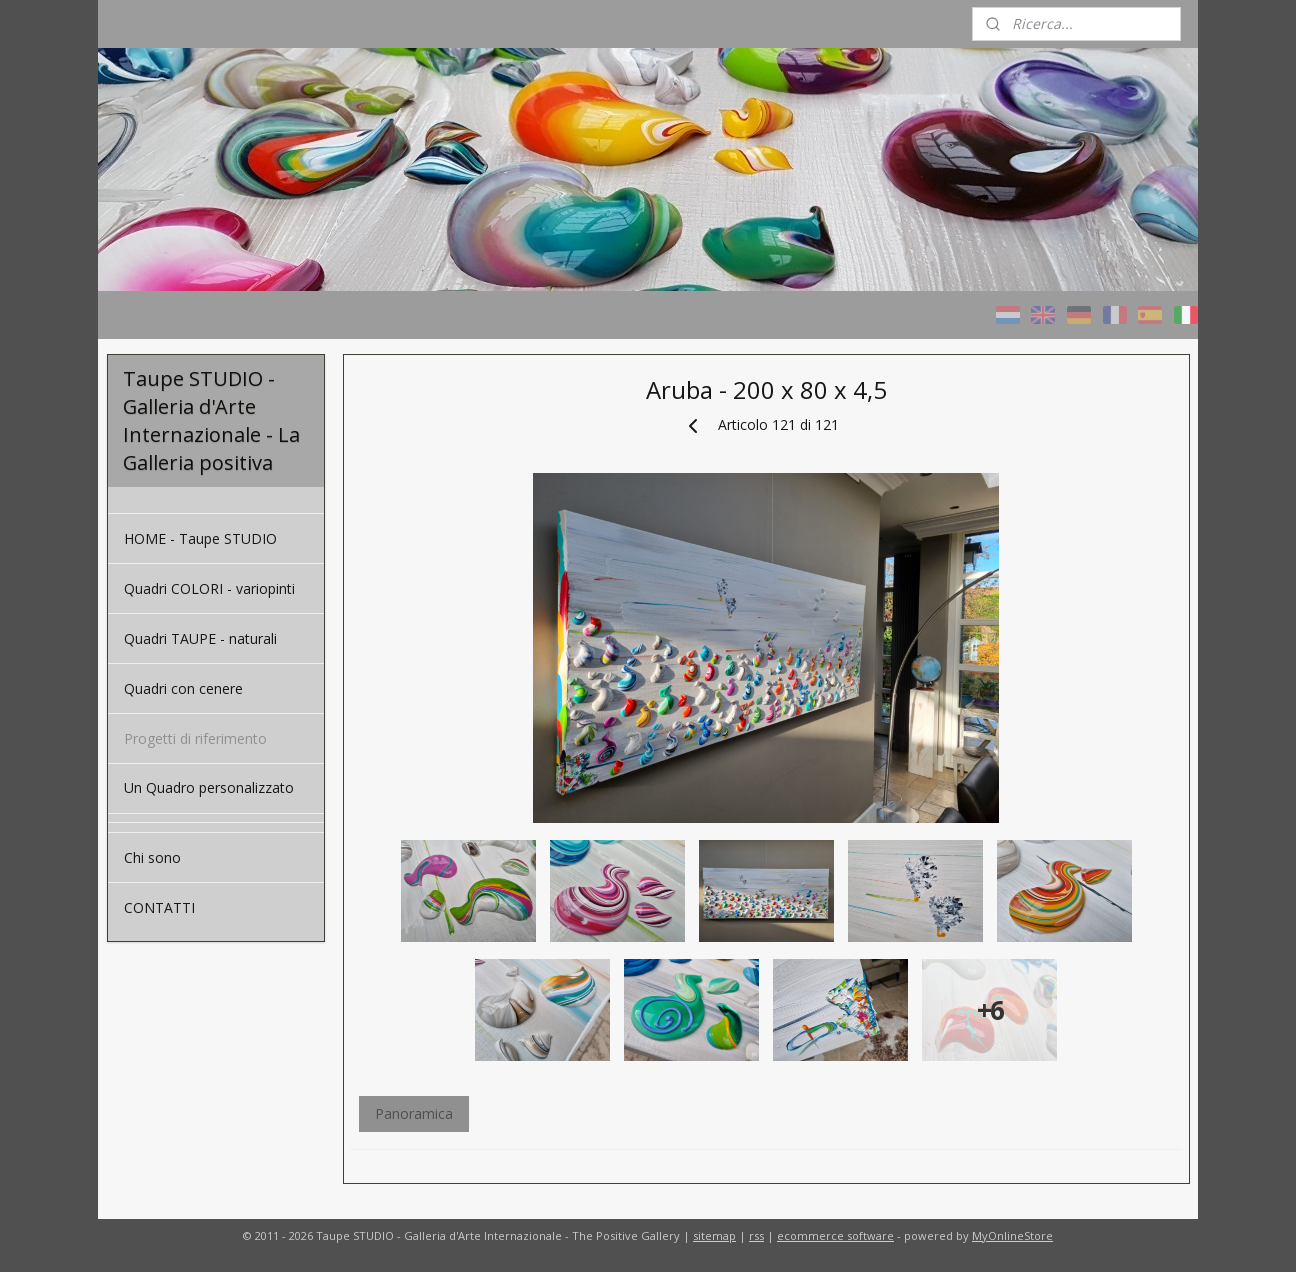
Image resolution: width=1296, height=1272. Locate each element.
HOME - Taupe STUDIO (200, 538)
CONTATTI (159, 907)
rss (756, 1235)
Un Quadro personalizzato (209, 787)
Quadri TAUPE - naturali (200, 638)
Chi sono (152, 857)
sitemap (714, 1235)
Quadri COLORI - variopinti (209, 588)
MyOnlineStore (1012, 1235)
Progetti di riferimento (195, 738)
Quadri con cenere (183, 688)
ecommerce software (835, 1235)
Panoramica (413, 1113)
